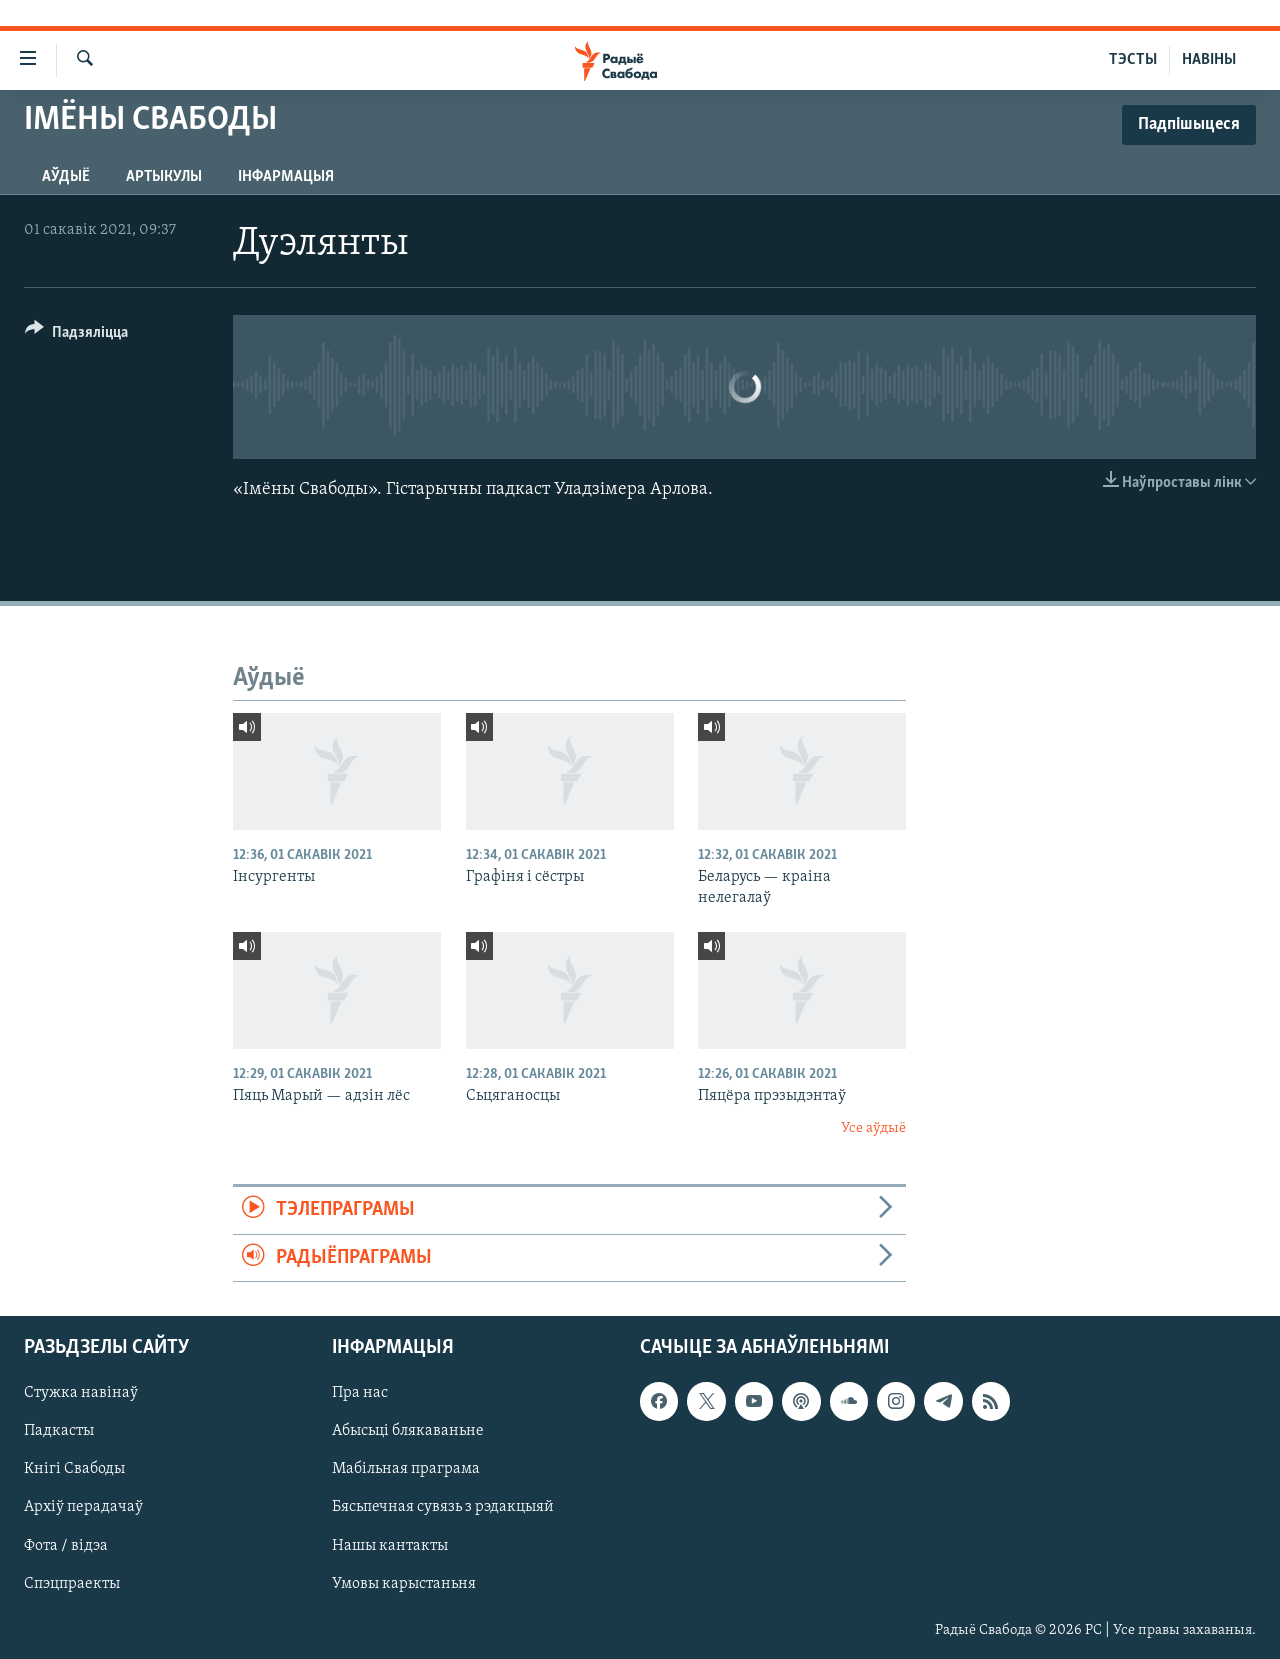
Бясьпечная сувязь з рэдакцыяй (443, 1507)
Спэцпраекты (72, 1584)
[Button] (76, 335)
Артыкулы (164, 177)
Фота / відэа (66, 1545)
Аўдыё (66, 177)
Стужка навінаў (81, 1393)
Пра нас (360, 1393)
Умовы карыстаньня (404, 1584)
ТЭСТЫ (1133, 60)
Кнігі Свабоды (74, 1469)
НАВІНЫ (1209, 60)
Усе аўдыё (873, 1128)
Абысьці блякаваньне (408, 1431)
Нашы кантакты (390, 1545)
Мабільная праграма (406, 1469)
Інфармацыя (286, 177)
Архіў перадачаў (83, 1507)
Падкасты (59, 1431)
